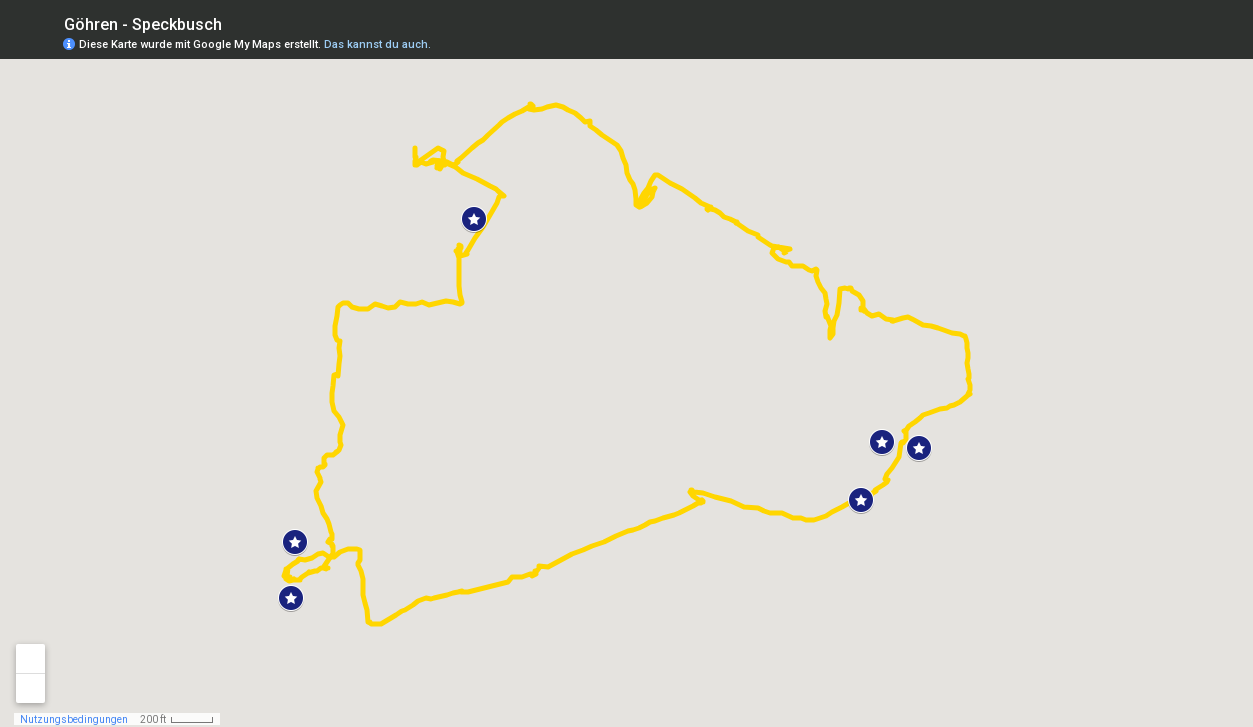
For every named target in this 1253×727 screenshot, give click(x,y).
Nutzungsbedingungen (74, 719)
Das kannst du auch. (377, 44)
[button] (474, 219)
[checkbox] (237, 22)
